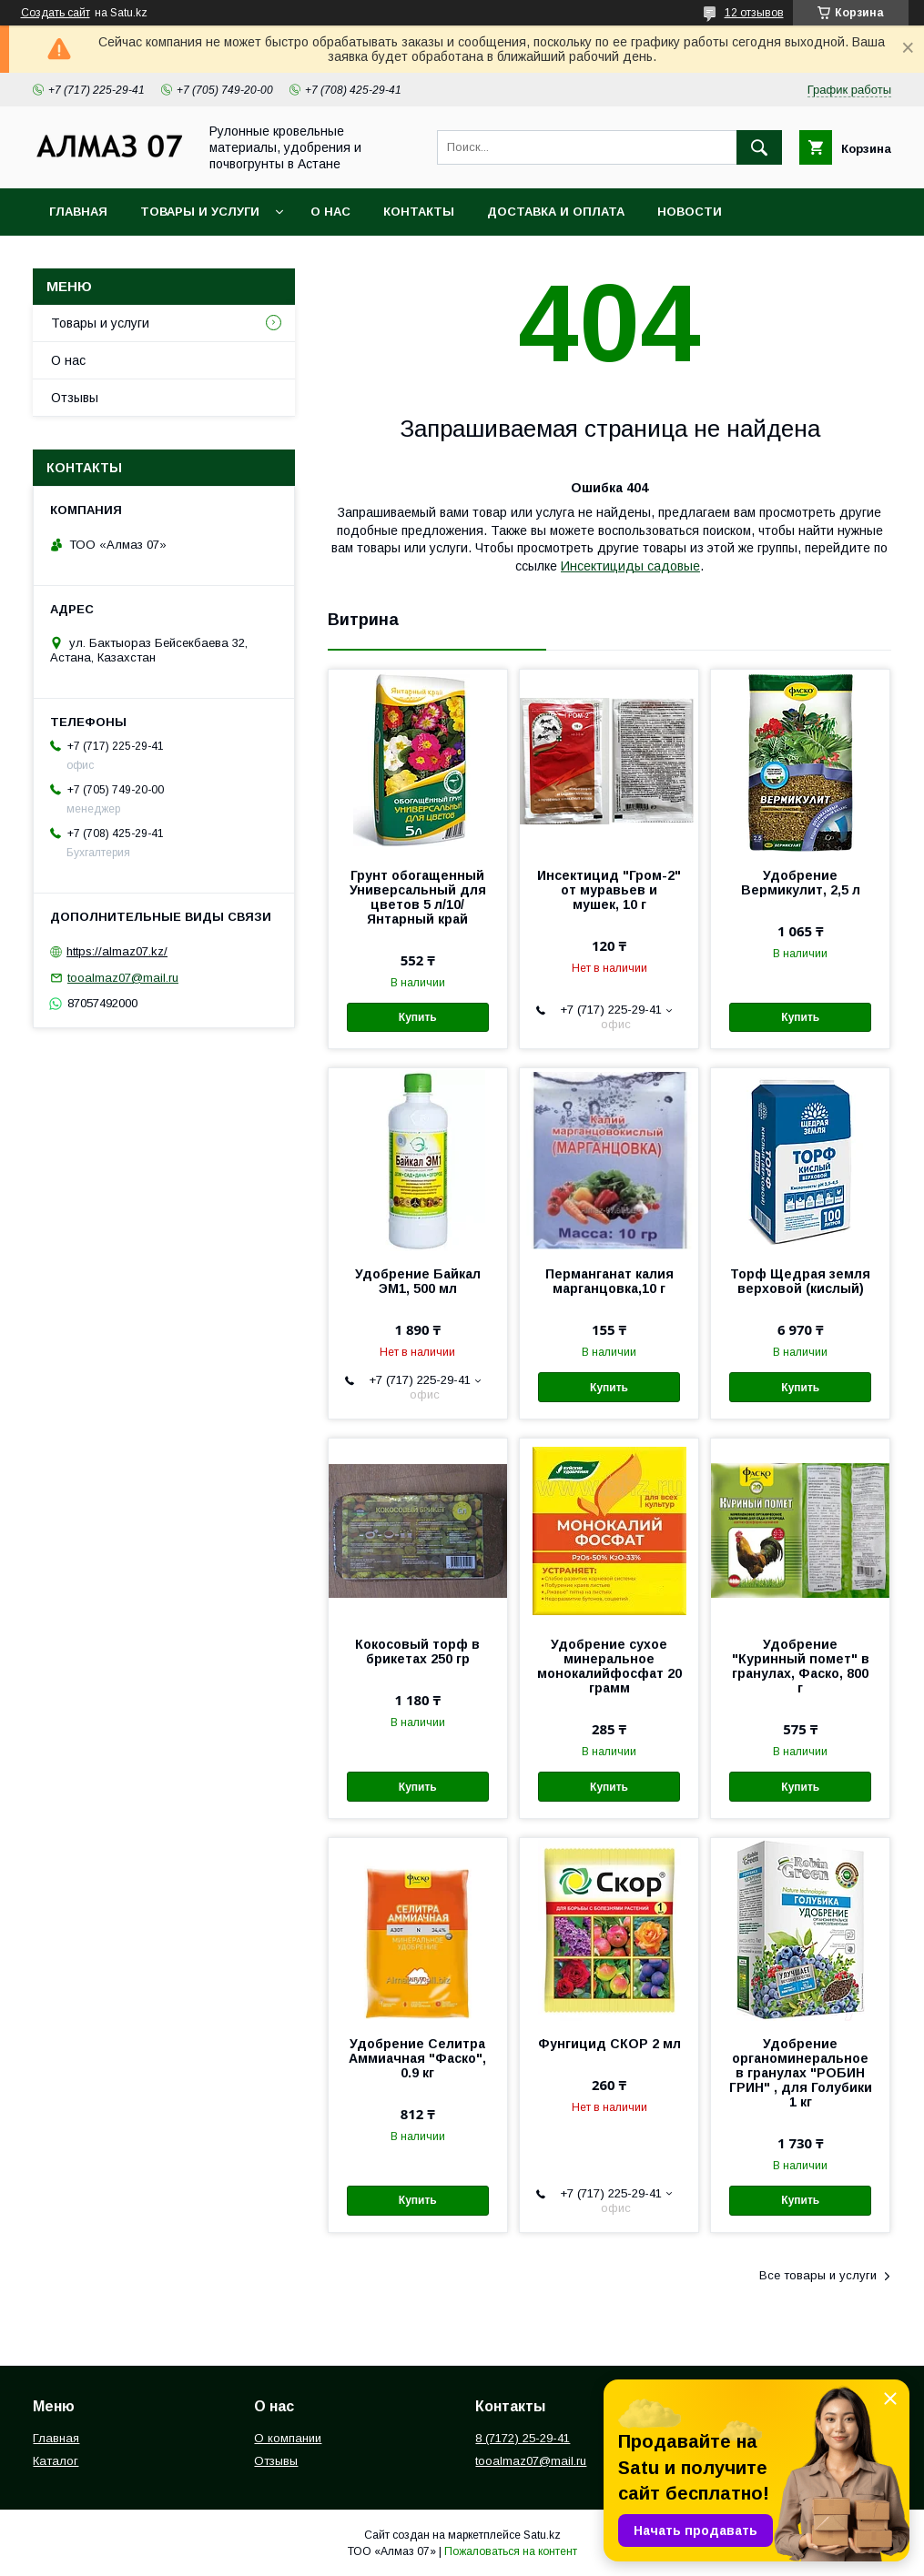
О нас (330, 211)
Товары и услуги (199, 211)
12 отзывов (754, 12)
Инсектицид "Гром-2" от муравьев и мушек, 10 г (609, 890)
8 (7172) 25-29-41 (522, 2438)
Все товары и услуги (818, 2275)
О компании (287, 2438)
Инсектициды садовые (630, 566)
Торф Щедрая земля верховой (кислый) (800, 1281)
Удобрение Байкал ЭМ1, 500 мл (418, 1281)
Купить (418, 1017)
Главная (78, 211)
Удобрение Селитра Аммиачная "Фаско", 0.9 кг (417, 2058)
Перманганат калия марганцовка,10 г (609, 1281)
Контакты (418, 211)
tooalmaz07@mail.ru (122, 978)
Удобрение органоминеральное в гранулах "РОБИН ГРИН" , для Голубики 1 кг (800, 2072)
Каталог (55, 2461)
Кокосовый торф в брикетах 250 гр (417, 1651)
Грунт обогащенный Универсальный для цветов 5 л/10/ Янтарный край (418, 897)
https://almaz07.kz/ (117, 951)
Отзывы (74, 397)
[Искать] (759, 147)
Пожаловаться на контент (510, 2551)
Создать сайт (55, 12)
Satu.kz (542, 2535)
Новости (689, 211)
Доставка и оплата (555, 211)
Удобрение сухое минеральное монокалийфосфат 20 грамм (609, 1666)
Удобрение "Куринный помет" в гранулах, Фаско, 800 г (800, 1666)
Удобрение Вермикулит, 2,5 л (800, 882)
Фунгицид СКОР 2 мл (609, 2043)
